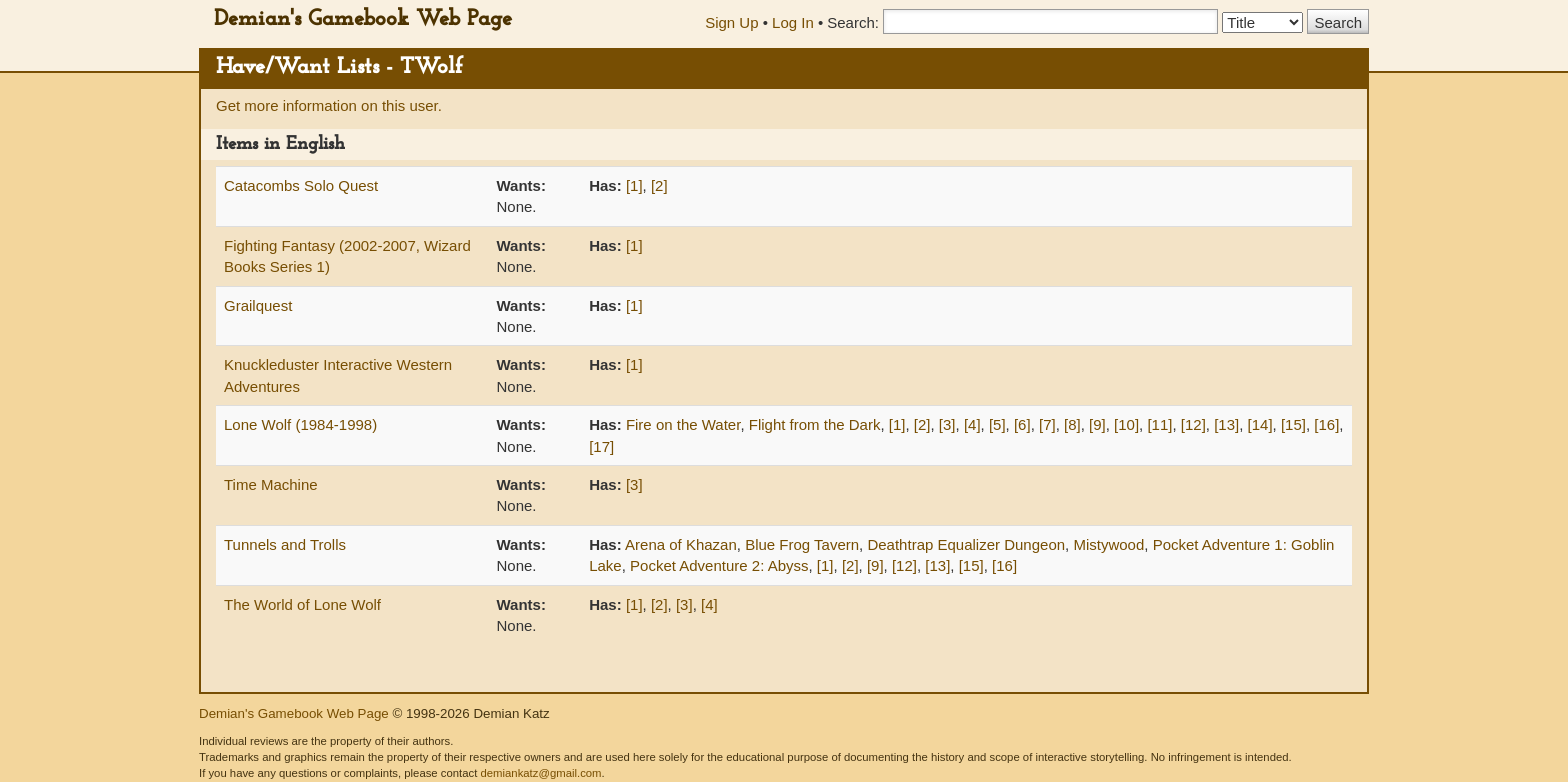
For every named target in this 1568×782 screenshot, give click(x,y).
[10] (1126, 424)
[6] (1022, 424)
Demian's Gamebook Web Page (363, 19)
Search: (853, 22)
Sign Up (731, 22)
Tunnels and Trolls (285, 544)
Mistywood (1108, 544)
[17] (601, 446)
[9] (1097, 424)
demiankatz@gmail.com (540, 773)
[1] (634, 185)
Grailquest (258, 305)
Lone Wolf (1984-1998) (300, 424)
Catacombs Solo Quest (301, 185)
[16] (1326, 424)
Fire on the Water (683, 424)
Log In (793, 22)
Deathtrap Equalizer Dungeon (966, 544)
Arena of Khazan (681, 544)
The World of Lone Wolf (302, 604)
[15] (1293, 424)
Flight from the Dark (815, 424)
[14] (1260, 424)
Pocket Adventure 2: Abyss (719, 565)
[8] (1072, 424)
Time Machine (271, 484)
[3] (947, 424)
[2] (659, 185)
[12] (1193, 424)
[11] (1159, 424)
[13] (1226, 424)
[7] (1047, 424)
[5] (997, 424)
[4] (972, 424)
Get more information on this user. (329, 105)
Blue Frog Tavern (802, 544)
